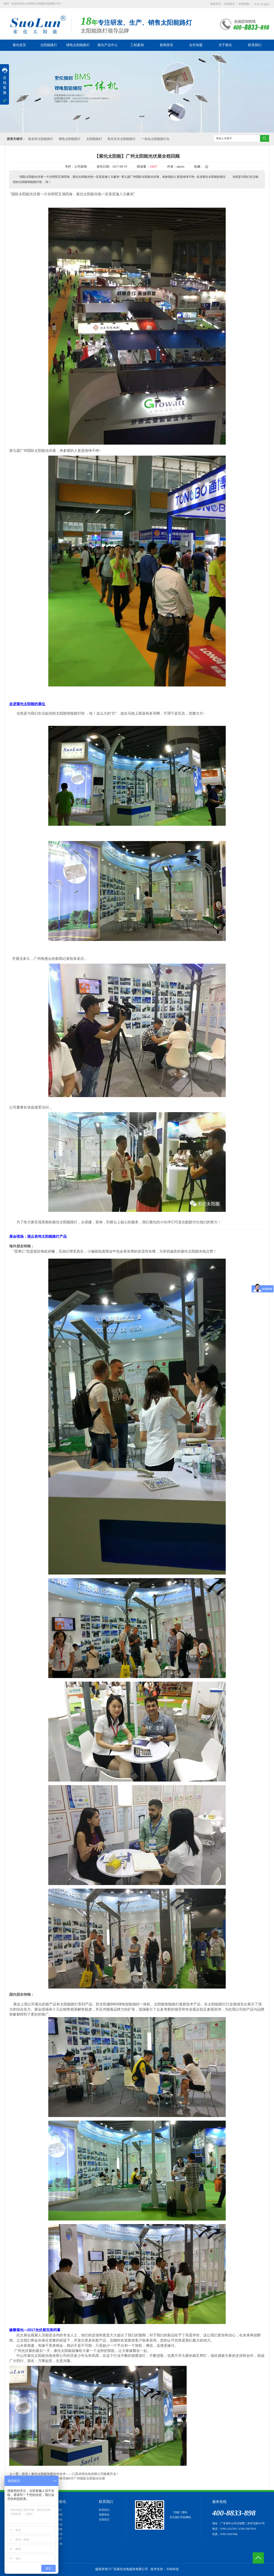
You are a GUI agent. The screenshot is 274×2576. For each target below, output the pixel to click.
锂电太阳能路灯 (70, 139)
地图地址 (104, 2514)
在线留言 (229, 3)
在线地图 (244, 3)
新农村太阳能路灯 (40, 139)
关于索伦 (59, 2502)
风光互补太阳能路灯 (121, 139)
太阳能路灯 (94, 139)
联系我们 (106, 2502)
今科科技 (172, 2569)
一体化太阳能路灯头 (155, 139)
